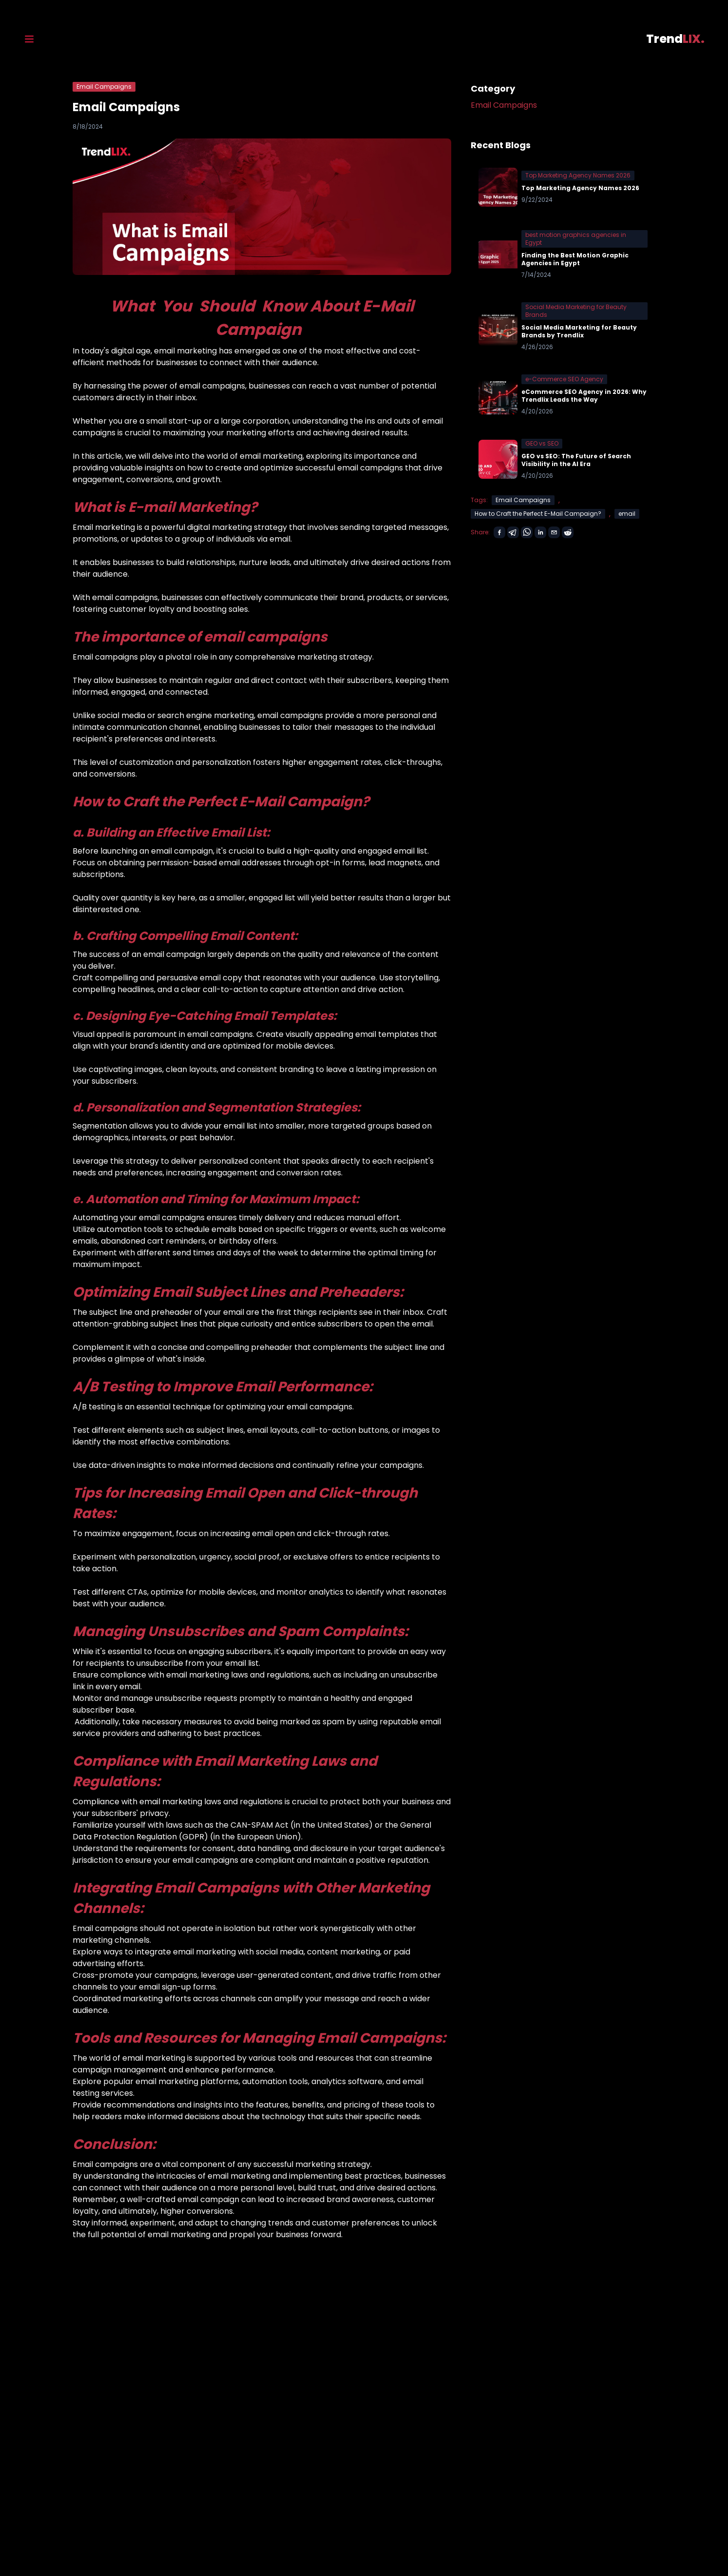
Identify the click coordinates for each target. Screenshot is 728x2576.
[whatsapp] (527, 532)
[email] (554, 532)
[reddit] (568, 532)
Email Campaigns (504, 105)
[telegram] (513, 532)
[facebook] (499, 532)
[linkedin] (540, 532)
